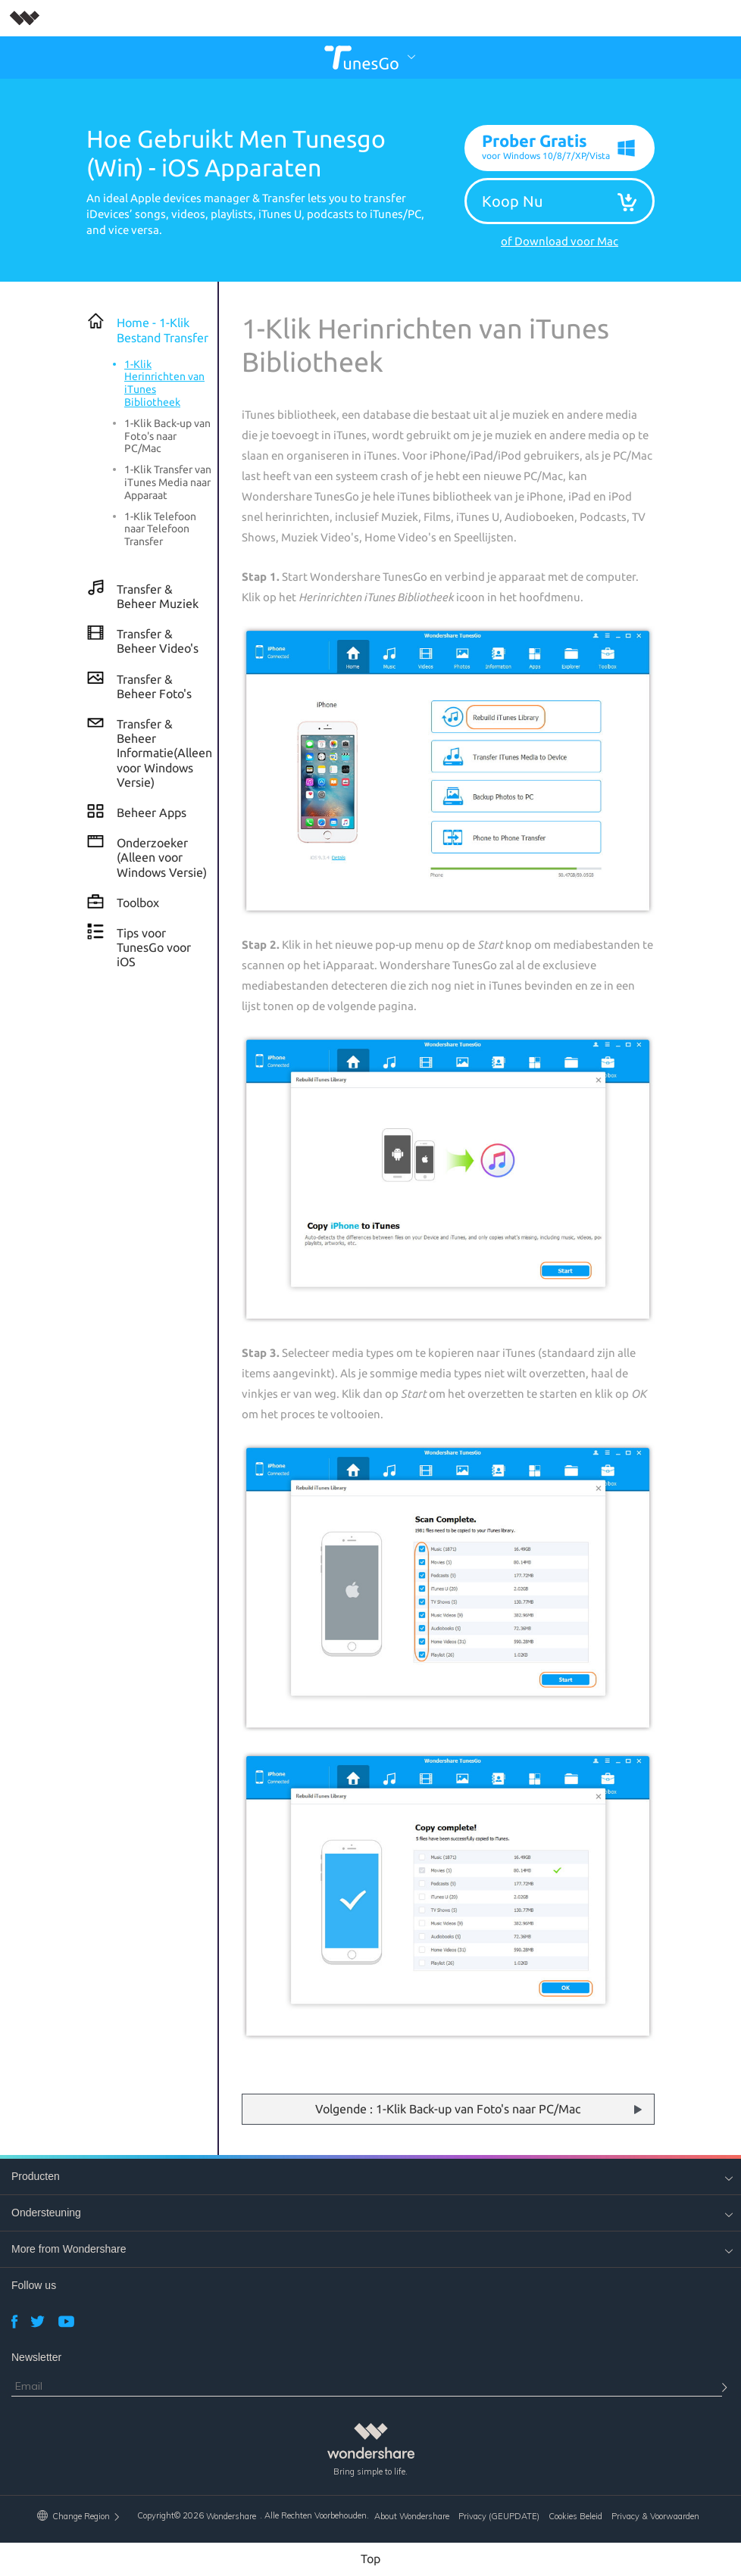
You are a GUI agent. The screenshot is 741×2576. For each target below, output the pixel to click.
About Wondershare (411, 2517)
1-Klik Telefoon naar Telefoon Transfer (160, 529)
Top (370, 2559)
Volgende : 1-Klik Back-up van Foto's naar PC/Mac (447, 2109)
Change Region (79, 2516)
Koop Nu (512, 201)
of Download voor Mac (559, 241)
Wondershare (231, 2517)
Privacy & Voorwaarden (655, 2517)
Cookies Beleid (575, 2517)
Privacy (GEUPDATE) (498, 2517)
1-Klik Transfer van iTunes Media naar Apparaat (167, 483)
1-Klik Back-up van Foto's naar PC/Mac (167, 436)
